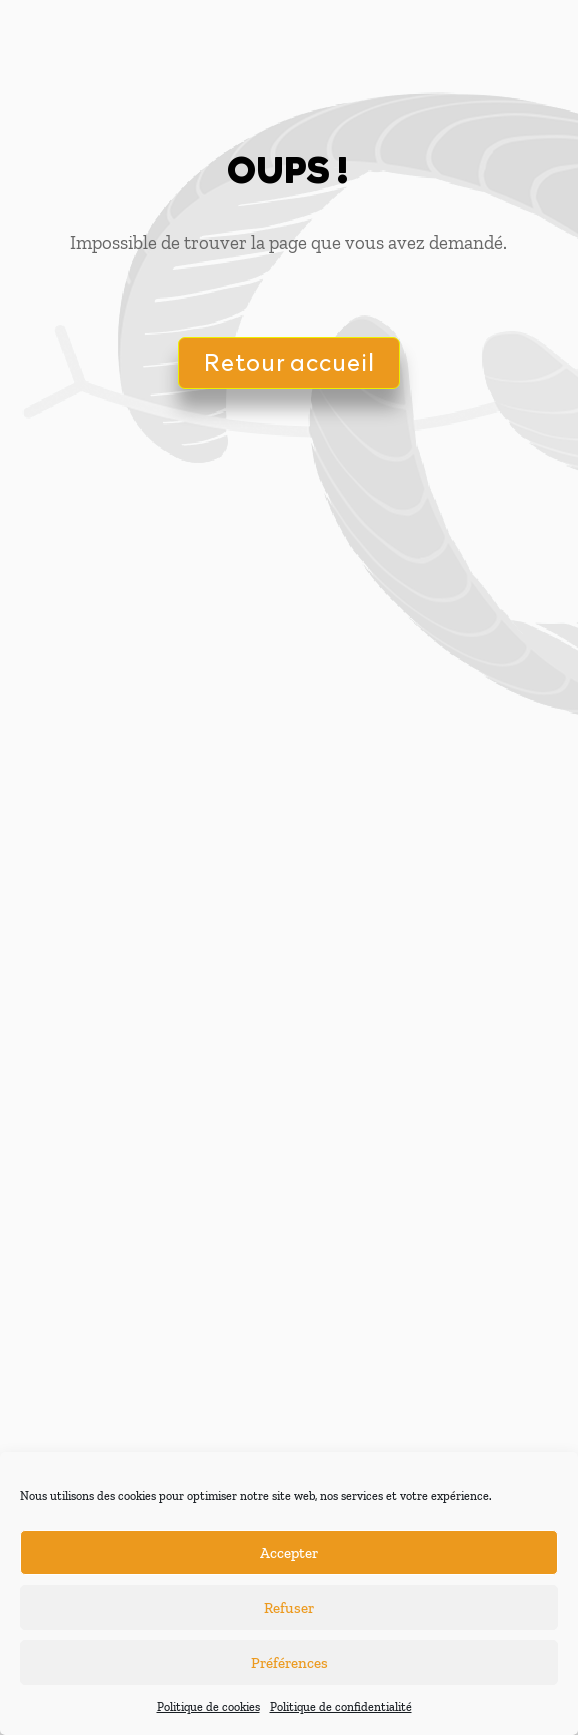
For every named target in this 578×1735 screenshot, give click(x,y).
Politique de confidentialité (341, 1707)
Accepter (289, 1553)
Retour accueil (289, 361)
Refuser (289, 1608)
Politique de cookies (208, 1707)
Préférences (289, 1663)
